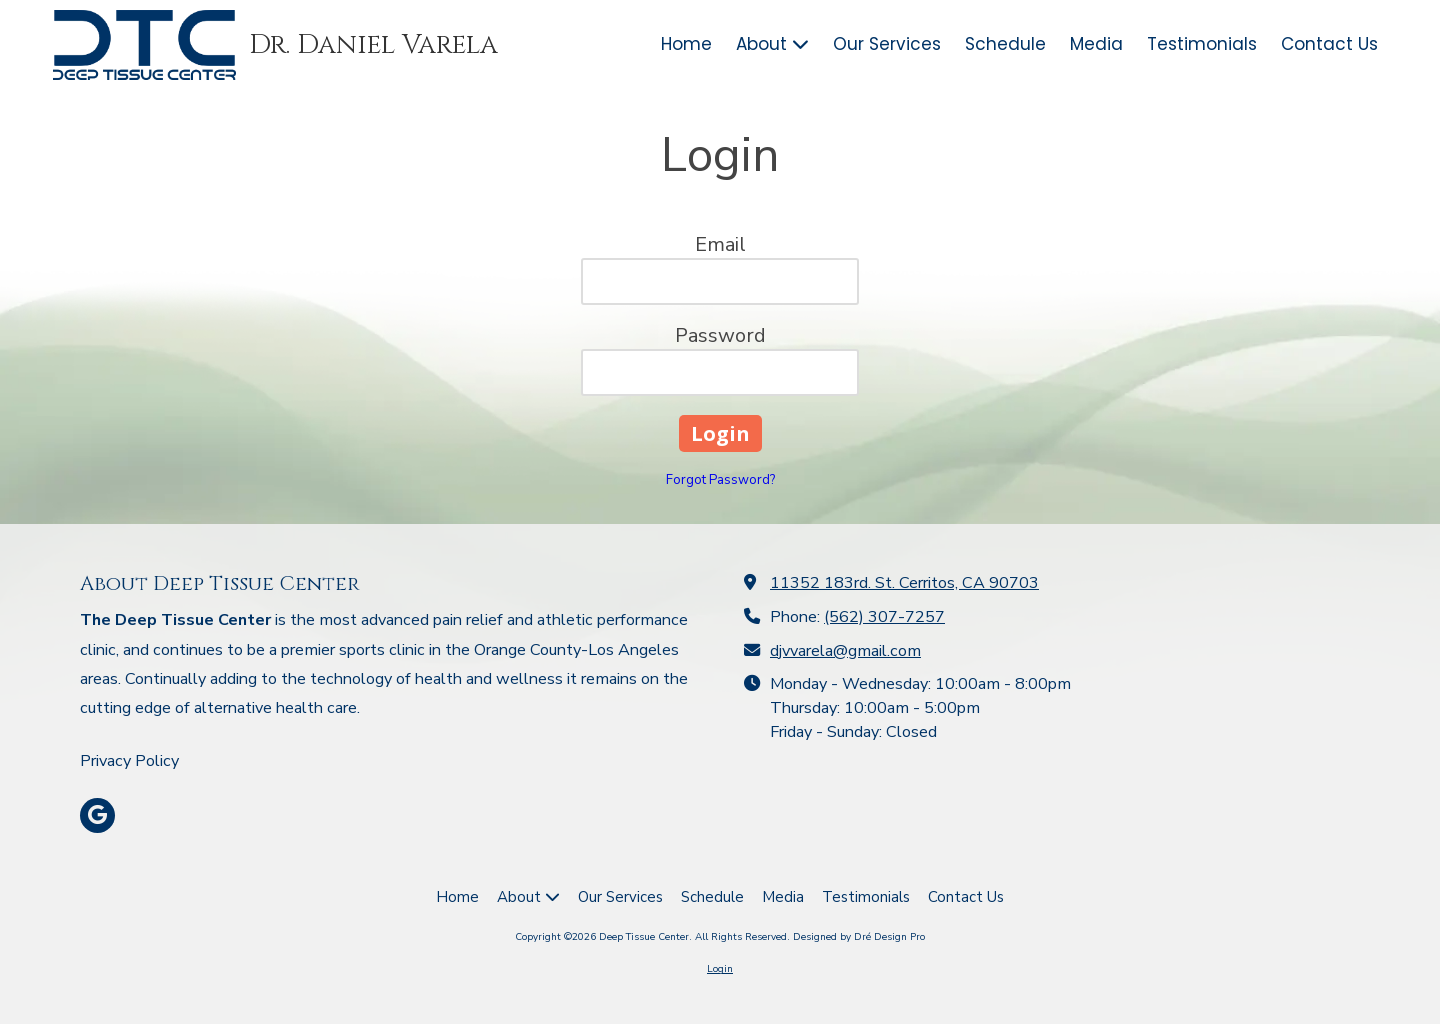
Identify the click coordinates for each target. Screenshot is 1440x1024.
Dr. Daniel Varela (373, 45)
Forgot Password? (720, 480)
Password (720, 335)
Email (720, 244)
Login (720, 969)
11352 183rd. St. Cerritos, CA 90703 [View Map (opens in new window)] (904, 583)
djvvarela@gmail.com (845, 651)
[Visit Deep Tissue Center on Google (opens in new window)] (97, 815)
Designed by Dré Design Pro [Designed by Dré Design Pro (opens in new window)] (859, 937)
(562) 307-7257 (884, 617)
